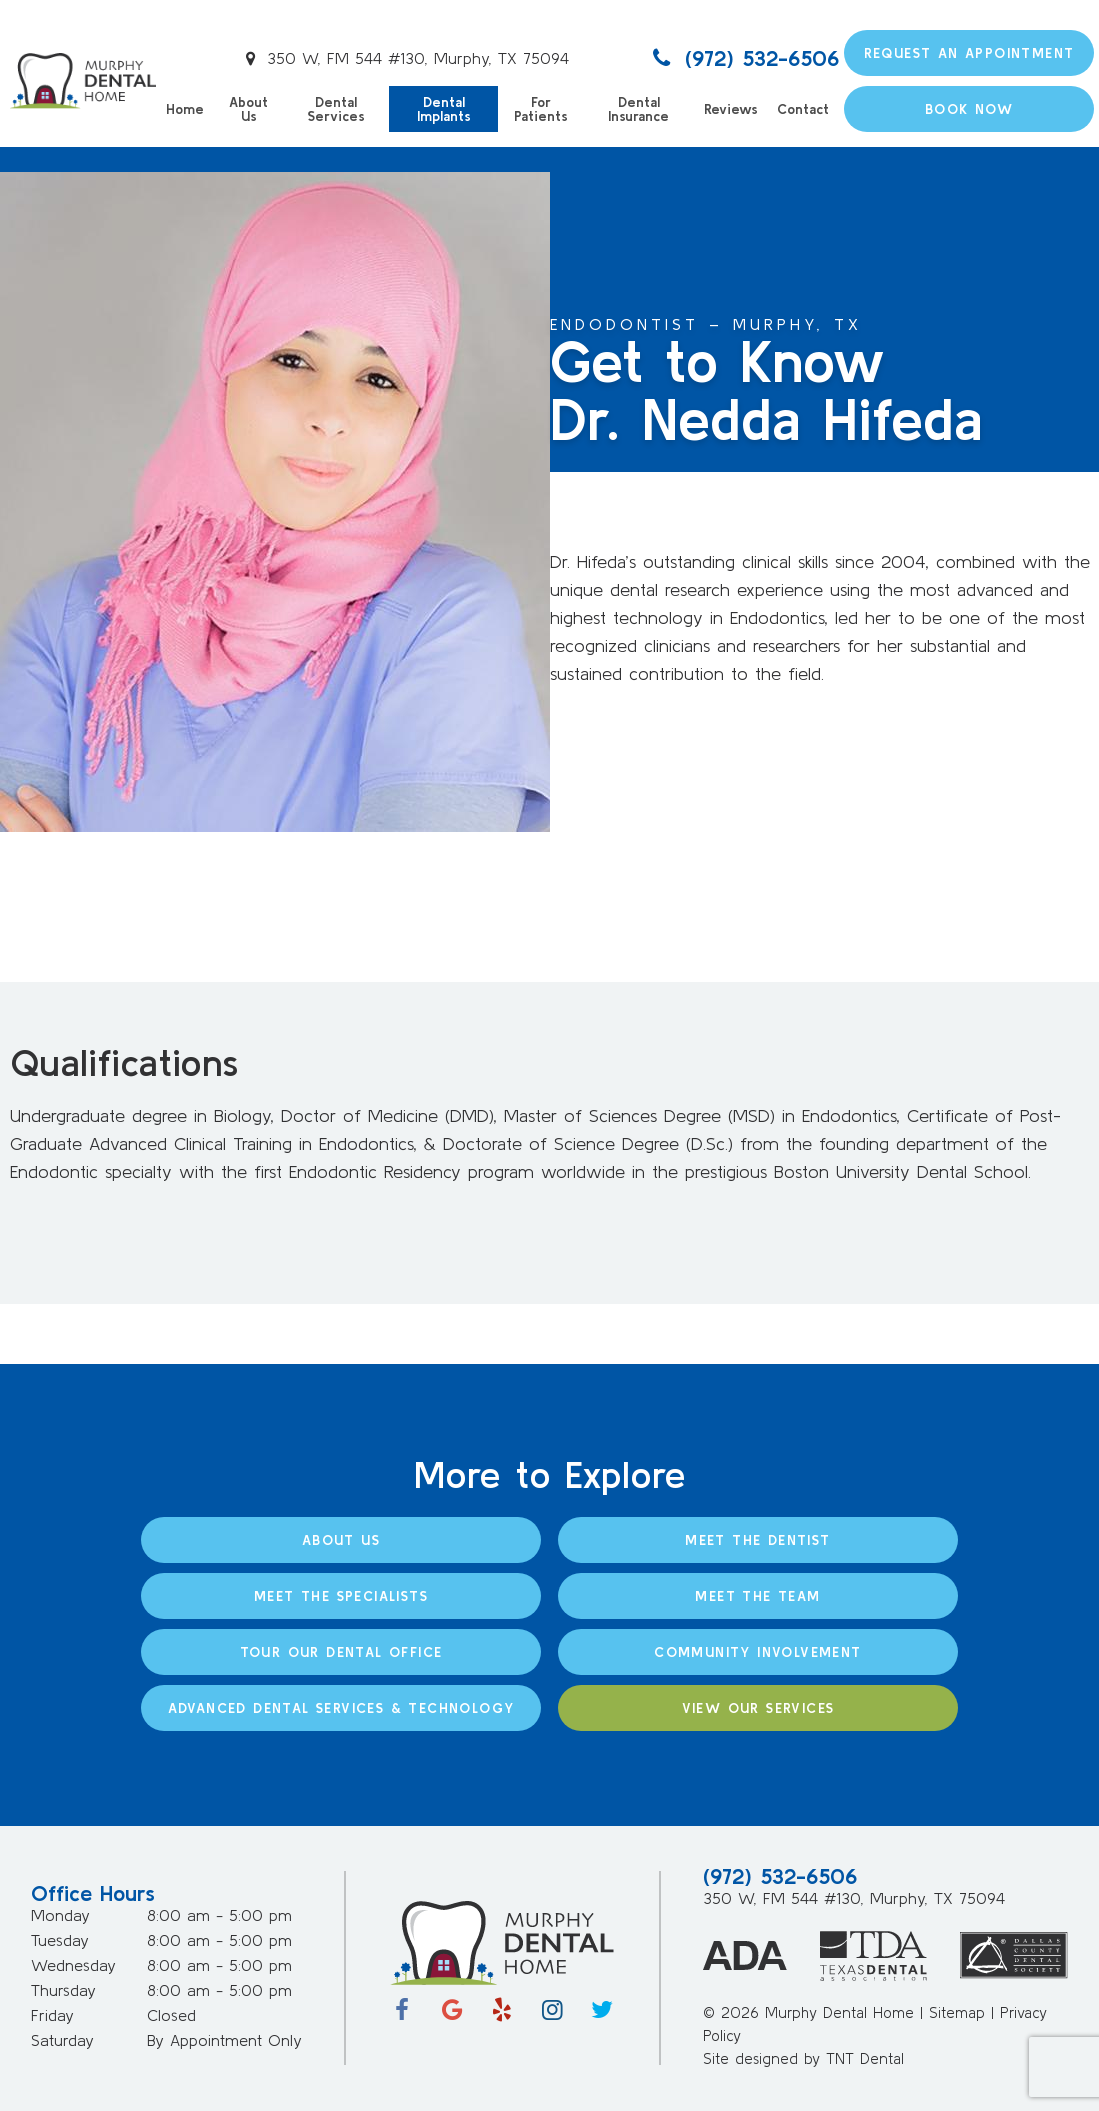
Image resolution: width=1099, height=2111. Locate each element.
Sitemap (957, 2012)
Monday (60, 1915)
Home (185, 109)
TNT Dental (865, 2058)
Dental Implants (443, 109)
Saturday (62, 2040)
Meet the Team (757, 1596)
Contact (803, 109)
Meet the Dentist (757, 1540)
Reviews (730, 109)
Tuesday (60, 1940)
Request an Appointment (969, 53)
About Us (248, 109)
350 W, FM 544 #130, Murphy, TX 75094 (404, 58)
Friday (52, 2015)
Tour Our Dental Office (341, 1652)
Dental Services (336, 109)
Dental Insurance (638, 109)
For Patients (540, 109)
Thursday (63, 1990)
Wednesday (73, 1965)
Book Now (969, 109)
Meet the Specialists (341, 1596)
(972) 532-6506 (742, 58)
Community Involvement (757, 1652)
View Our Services (758, 1708)
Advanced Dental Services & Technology (341, 1708)
